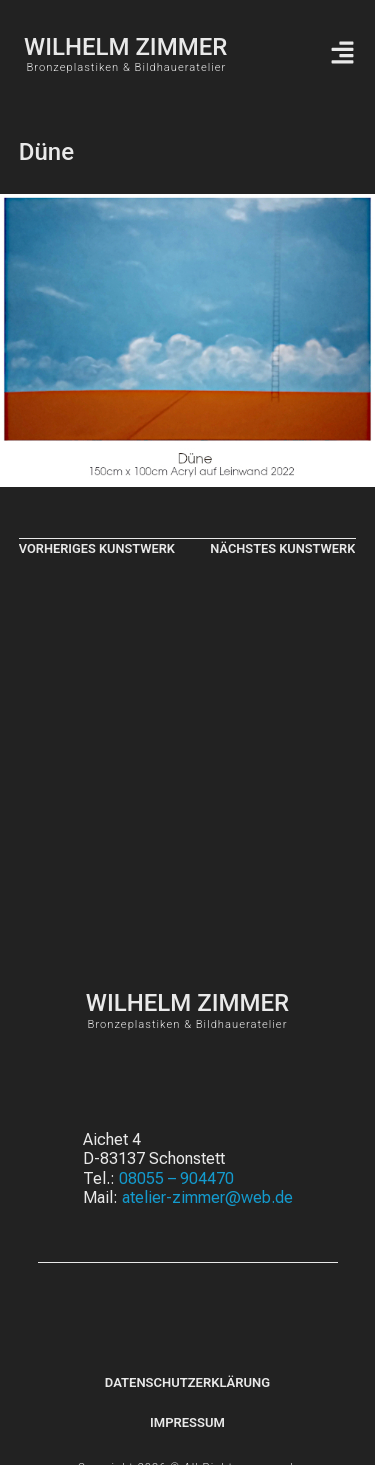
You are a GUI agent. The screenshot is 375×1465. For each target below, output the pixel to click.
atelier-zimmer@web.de (207, 1197)
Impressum (187, 1422)
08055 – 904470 (176, 1178)
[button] (342, 54)
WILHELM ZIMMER (125, 47)
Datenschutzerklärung (187, 1382)
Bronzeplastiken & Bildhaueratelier (126, 67)
